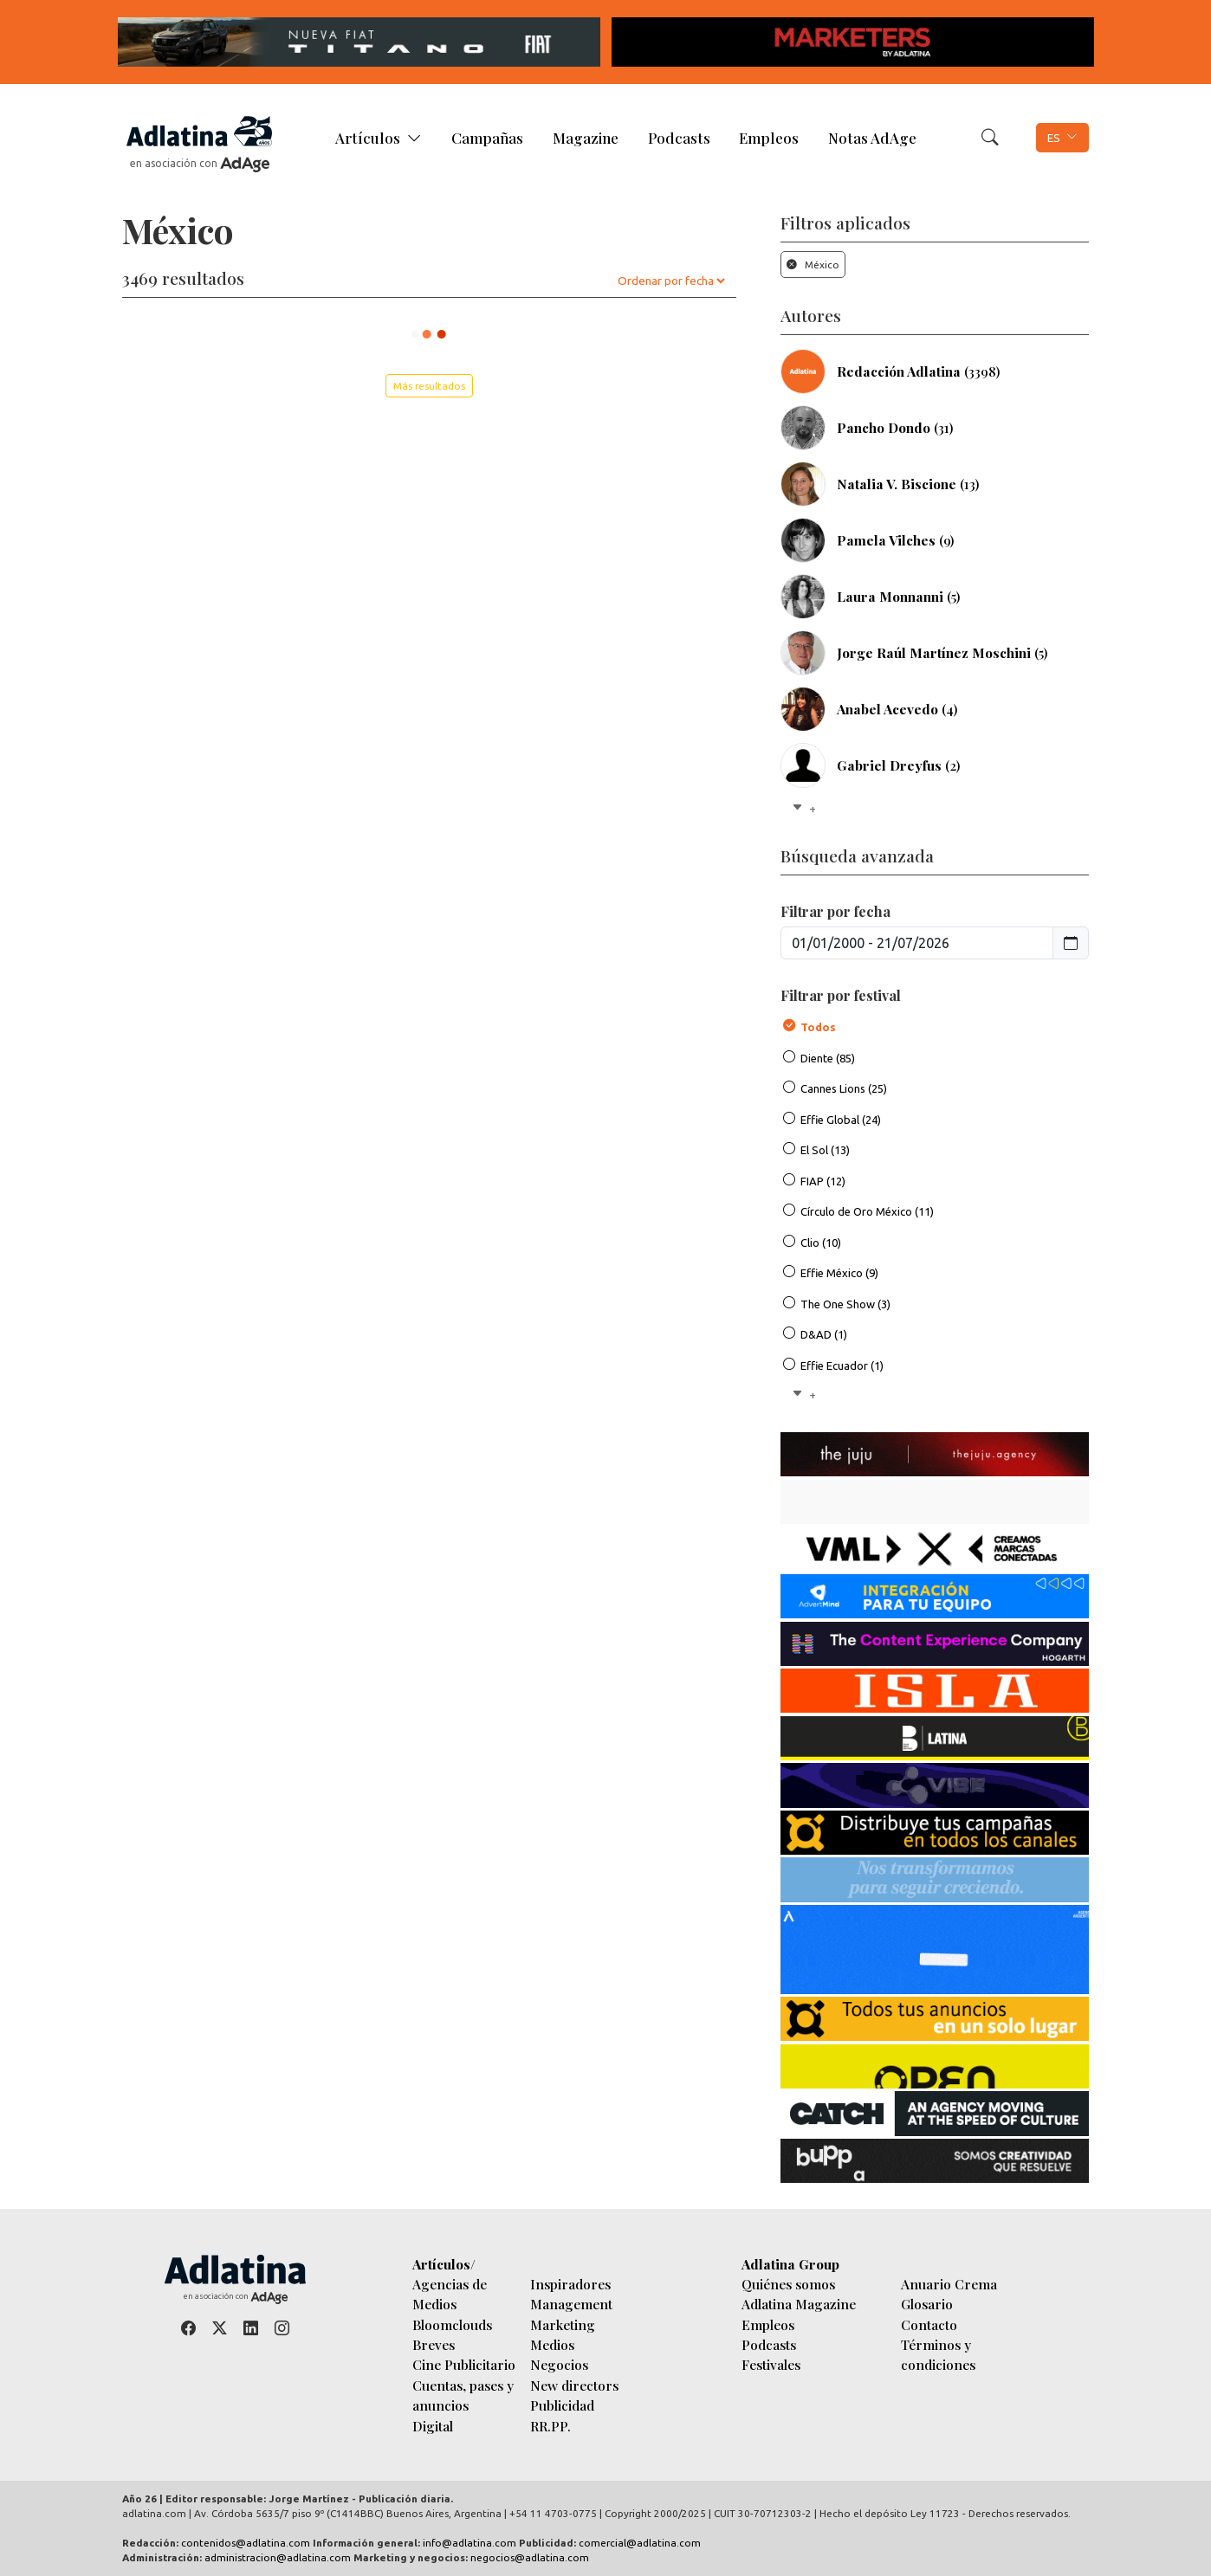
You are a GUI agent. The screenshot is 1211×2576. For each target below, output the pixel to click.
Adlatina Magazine (798, 2304)
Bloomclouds (452, 2324)
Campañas (487, 137)
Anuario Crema (949, 2284)
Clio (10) (820, 1242)
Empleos (769, 137)
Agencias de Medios (449, 2294)
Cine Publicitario (463, 2364)
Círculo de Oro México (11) (867, 1211)
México (813, 264)
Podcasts (679, 137)
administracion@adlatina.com (277, 2557)
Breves (433, 2344)
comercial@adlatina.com (640, 2542)
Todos (818, 1027)
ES (1053, 138)
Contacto (929, 2324)
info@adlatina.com (469, 2542)
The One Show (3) (845, 1304)
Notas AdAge (872, 137)
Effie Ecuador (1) (842, 1365)
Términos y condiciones (938, 2354)
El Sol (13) (825, 1150)
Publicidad (562, 2405)
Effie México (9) (839, 1273)
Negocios (559, 2364)
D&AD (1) (823, 1334)
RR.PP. (550, 2426)
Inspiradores (570, 2284)
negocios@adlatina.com (529, 2557)
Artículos (367, 137)
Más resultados (429, 385)
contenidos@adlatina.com (245, 2542)
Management (571, 2304)
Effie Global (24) (840, 1120)
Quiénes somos (788, 2284)
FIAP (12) (822, 1181)
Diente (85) (827, 1058)
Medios (552, 2344)
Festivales (770, 2364)
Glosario (927, 2304)
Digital (432, 2426)
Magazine (585, 137)
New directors (574, 2385)
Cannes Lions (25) (843, 1088)
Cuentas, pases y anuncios (463, 2395)
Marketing (562, 2324)
